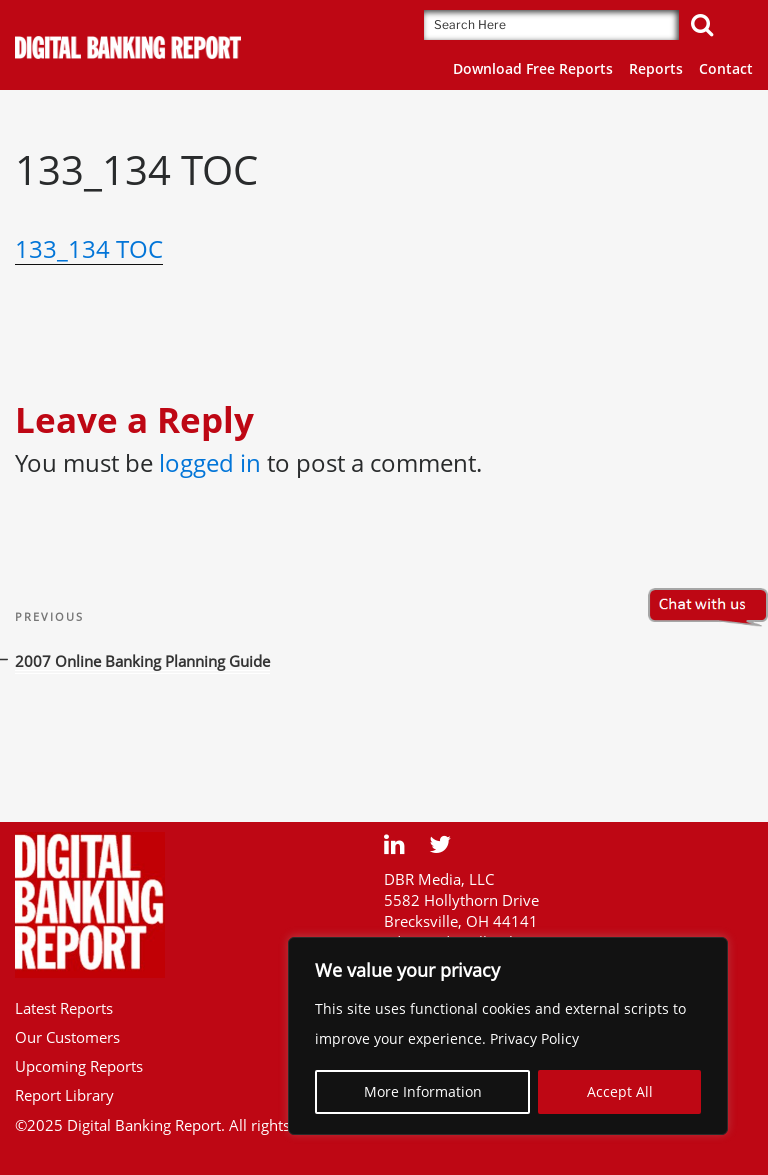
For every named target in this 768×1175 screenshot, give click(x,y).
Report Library (64, 1095)
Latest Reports (64, 1008)
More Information (423, 1091)
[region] (508, 1036)
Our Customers (67, 1037)
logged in (210, 462)
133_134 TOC (89, 248)
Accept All (620, 1091)
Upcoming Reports (79, 1066)
